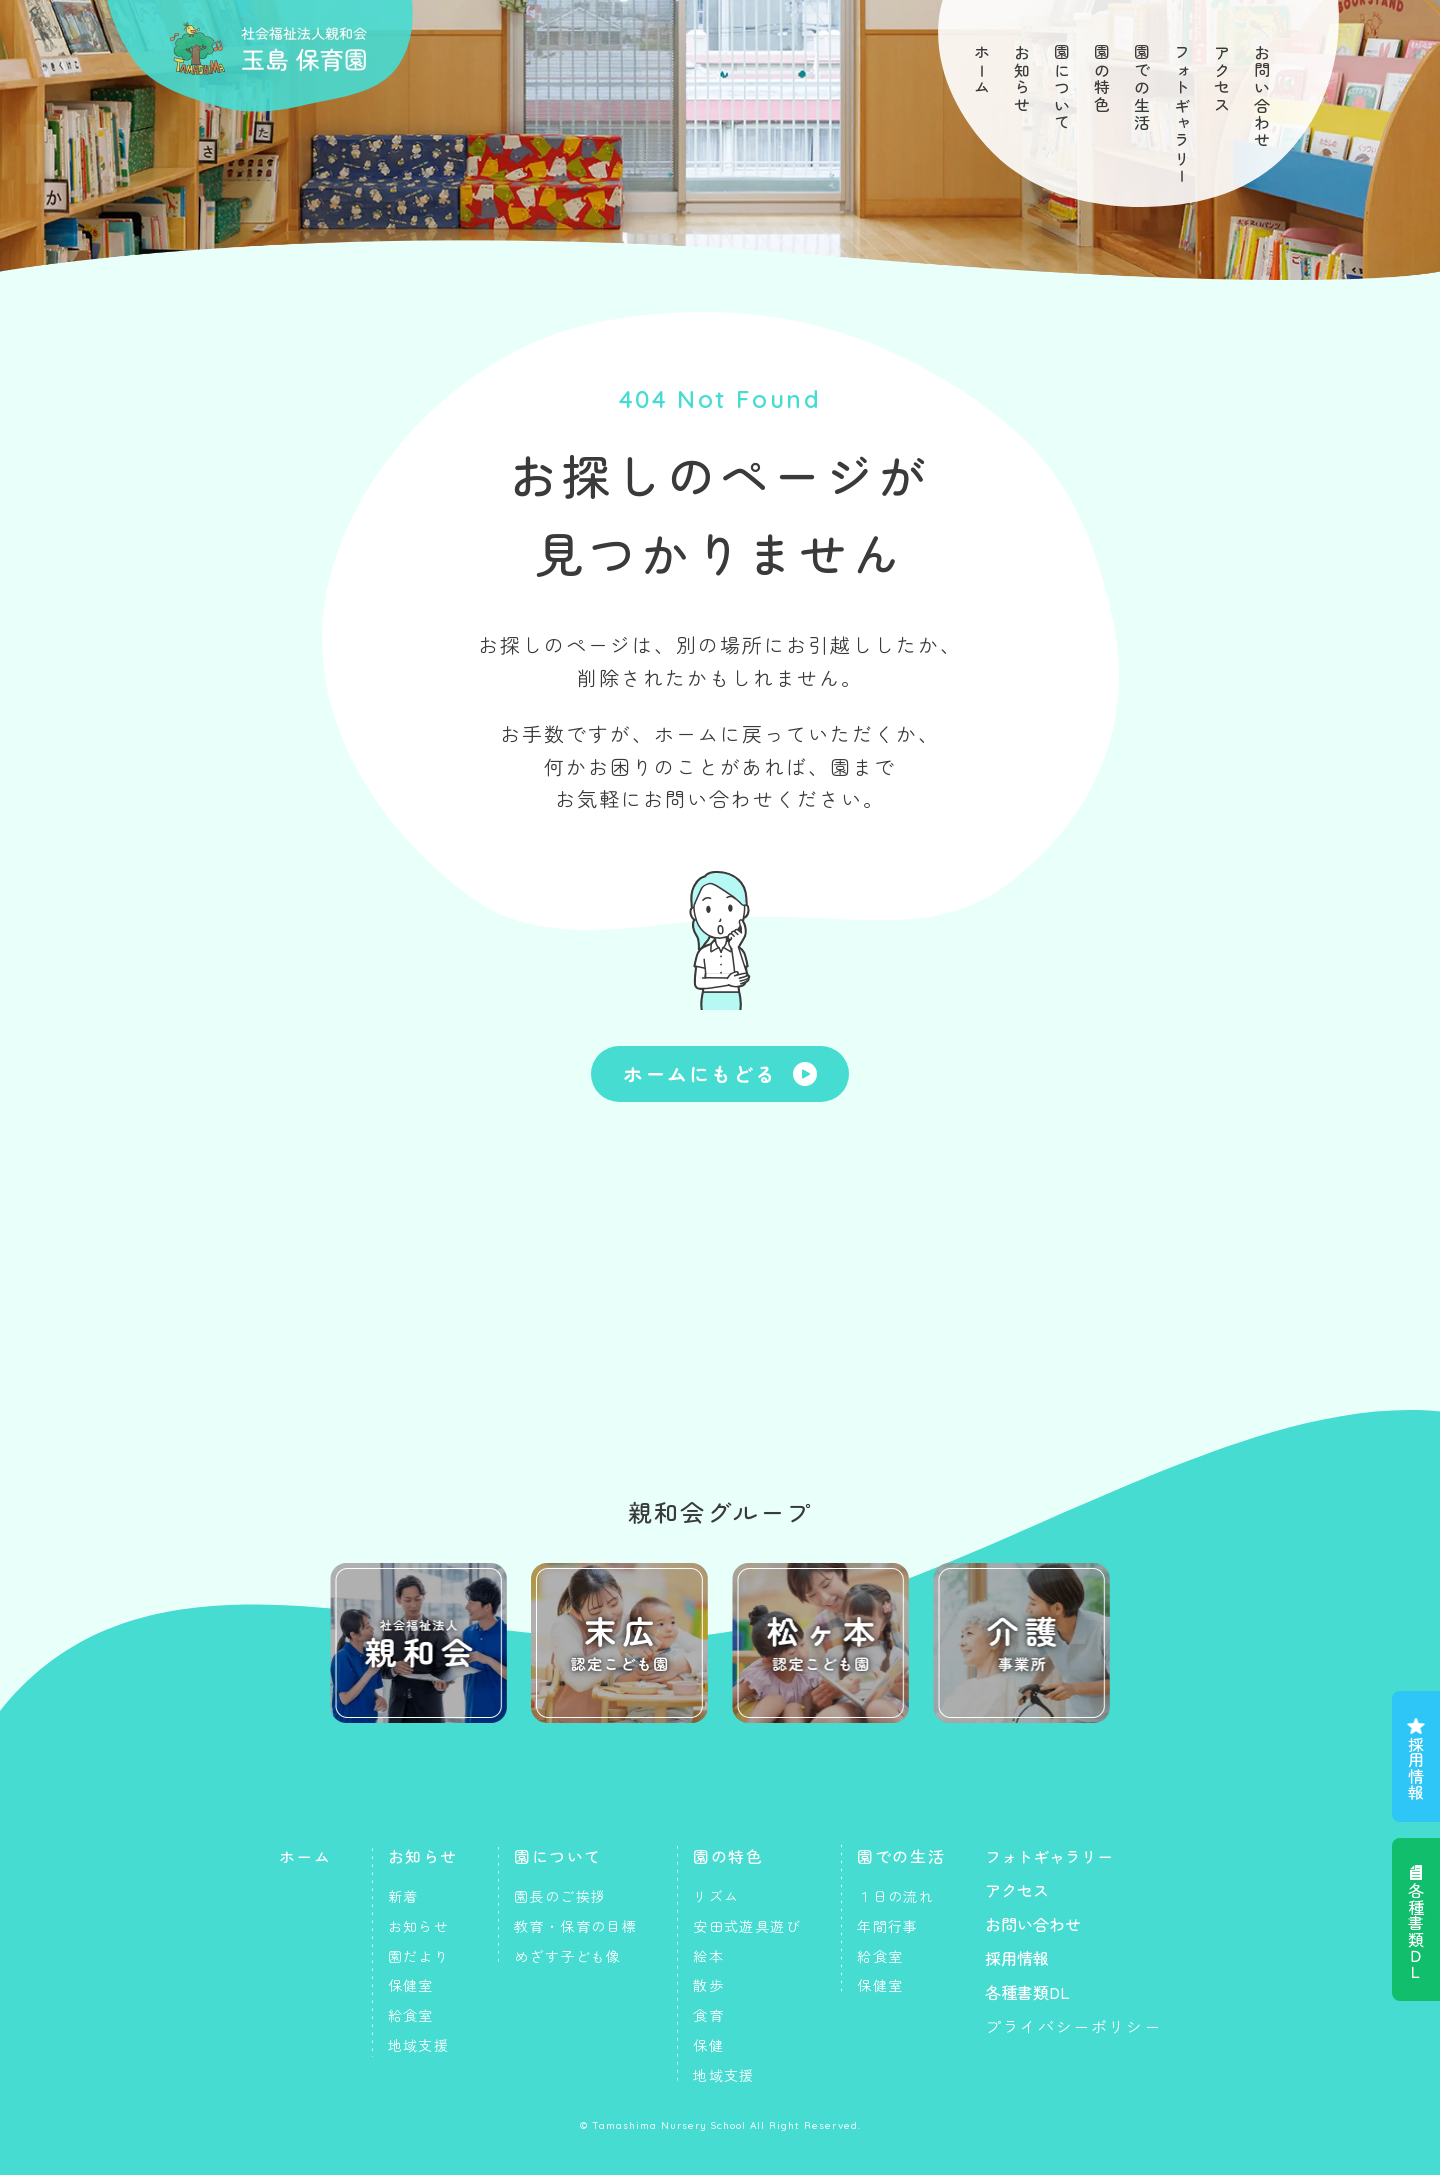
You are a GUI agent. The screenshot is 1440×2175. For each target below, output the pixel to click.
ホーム (982, 70)
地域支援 (419, 2045)
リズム (716, 1896)
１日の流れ (895, 1896)
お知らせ (1022, 79)
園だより (419, 1956)
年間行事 (888, 1926)
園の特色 (1102, 79)
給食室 (411, 2015)
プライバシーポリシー (1073, 2026)
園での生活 (1142, 88)
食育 (708, 2015)
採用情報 (1416, 1768)
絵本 (708, 1956)
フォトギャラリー (1182, 114)
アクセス (1222, 79)
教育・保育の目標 (575, 1926)
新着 (403, 1896)
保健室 (411, 1985)
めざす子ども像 (568, 1956)
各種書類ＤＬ (1416, 1931)
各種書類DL (1027, 1992)
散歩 (708, 1985)
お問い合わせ (1262, 97)
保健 (708, 2045)
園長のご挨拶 (560, 1896)
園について (1062, 88)
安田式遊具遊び (747, 1926)
